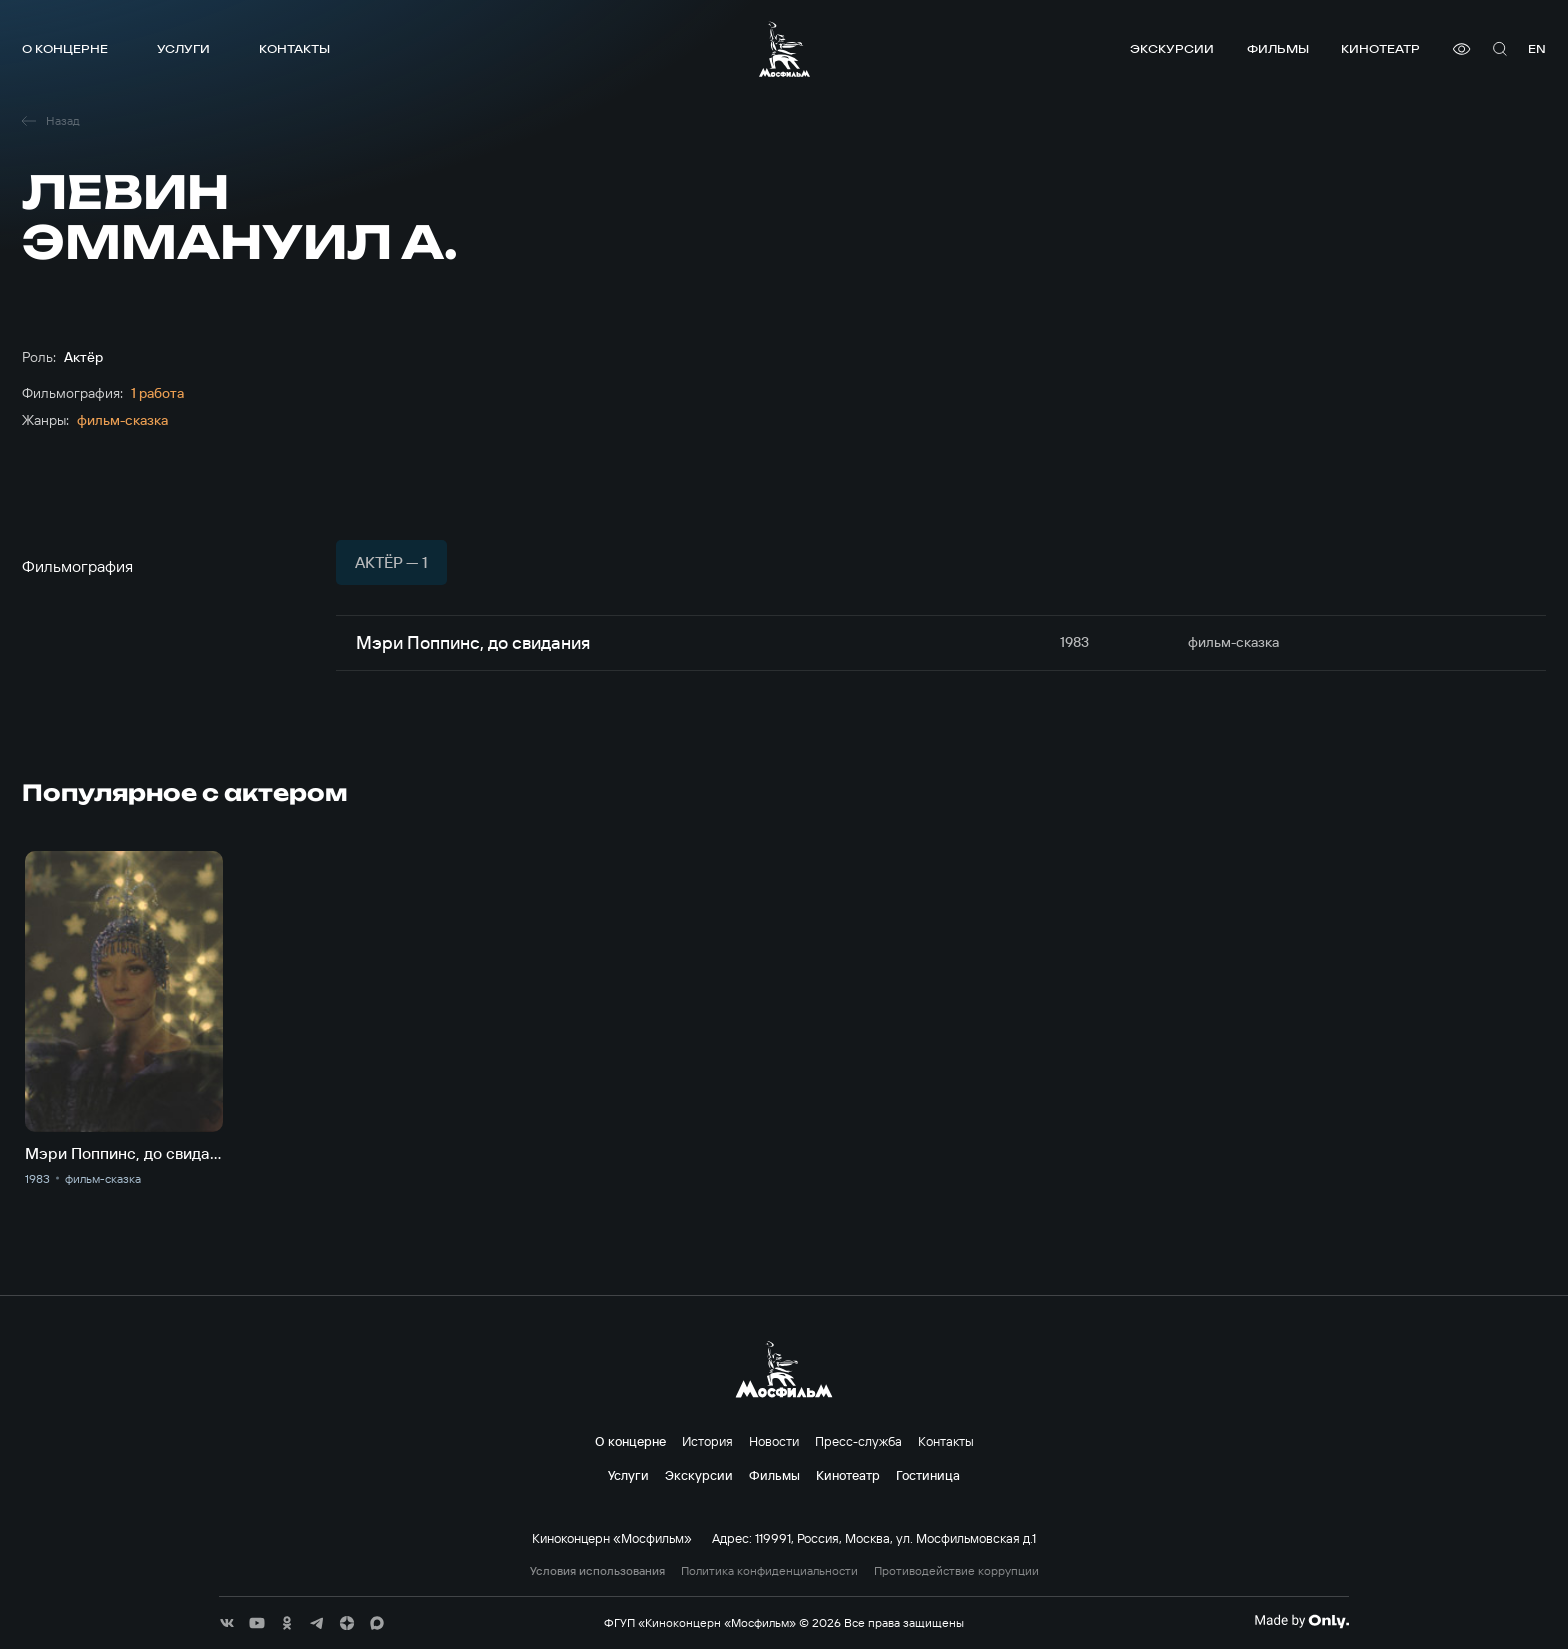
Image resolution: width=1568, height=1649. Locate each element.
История (707, 1441)
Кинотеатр (1380, 48)
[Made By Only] (1301, 1621)
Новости (774, 1441)
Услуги (183, 48)
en (1537, 48)
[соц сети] (227, 1623)
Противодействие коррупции (956, 1571)
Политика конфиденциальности (769, 1571)
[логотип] (784, 49)
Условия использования (597, 1571)
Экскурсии (1172, 48)
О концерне (65, 48)
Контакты (294, 48)
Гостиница (928, 1475)
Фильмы (1278, 48)
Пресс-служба (858, 1441)
